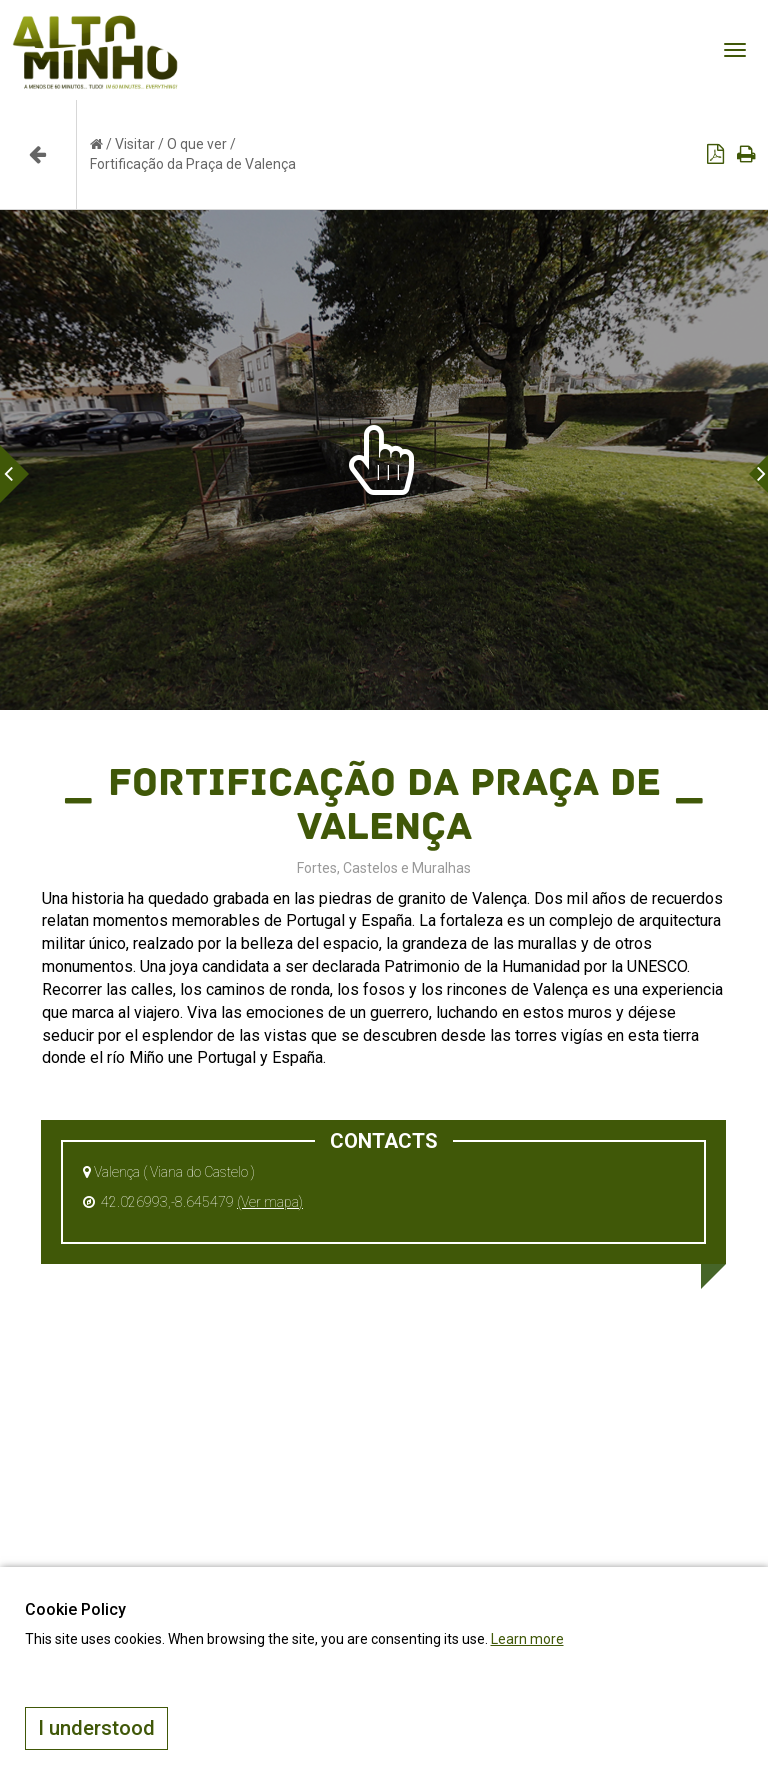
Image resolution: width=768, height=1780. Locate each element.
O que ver (197, 144)
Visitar (135, 144)
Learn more (527, 1639)
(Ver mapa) (270, 1202)
